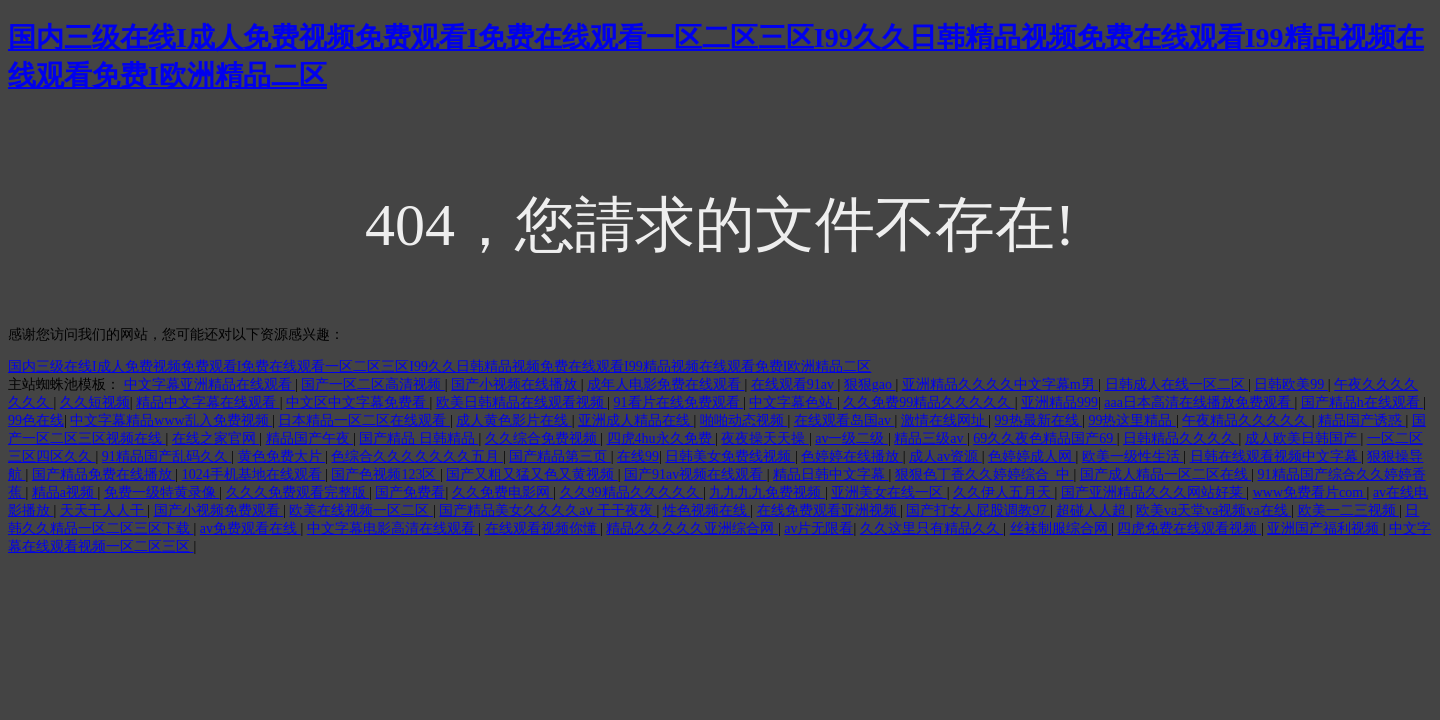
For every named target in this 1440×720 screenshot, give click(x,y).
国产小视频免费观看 (219, 510)
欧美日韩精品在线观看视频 (522, 402)
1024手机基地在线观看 (254, 474)
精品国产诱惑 (1362, 420)
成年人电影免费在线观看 (666, 384)
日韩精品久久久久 (1181, 438)
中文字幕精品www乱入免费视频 (171, 420)
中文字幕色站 (793, 402)
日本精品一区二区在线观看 (364, 420)
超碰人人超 (1093, 510)
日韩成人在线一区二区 (1177, 384)
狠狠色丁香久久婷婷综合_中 (984, 474)
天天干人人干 (104, 510)
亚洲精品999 (1059, 402)
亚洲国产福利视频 (1325, 528)
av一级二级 (851, 438)
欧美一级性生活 (1133, 456)
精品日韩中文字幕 (831, 474)
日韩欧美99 (1291, 384)
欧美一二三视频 (1349, 510)
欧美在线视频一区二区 (361, 510)
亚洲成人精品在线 (636, 420)
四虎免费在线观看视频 (1189, 528)
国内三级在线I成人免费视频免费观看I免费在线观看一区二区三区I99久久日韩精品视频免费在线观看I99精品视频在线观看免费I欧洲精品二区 (439, 366)
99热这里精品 (1132, 420)
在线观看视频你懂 (543, 528)
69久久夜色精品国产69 (1045, 438)
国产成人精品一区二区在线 (1166, 474)
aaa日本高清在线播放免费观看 (1199, 402)
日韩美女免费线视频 (730, 456)
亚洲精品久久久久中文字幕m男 (1000, 384)
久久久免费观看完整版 (298, 492)
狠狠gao (870, 384)
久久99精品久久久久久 (632, 492)
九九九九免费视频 (767, 492)
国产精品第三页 (560, 456)
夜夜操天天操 (765, 438)
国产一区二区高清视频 (373, 384)
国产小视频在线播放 (516, 384)
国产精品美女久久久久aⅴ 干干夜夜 (547, 510)
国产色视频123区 (385, 474)
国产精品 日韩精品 (418, 438)
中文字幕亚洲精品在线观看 (210, 384)
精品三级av (930, 438)
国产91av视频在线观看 (695, 474)
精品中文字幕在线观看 (208, 402)
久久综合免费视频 (543, 438)
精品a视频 (65, 492)
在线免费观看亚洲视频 (829, 510)
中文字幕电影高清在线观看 (393, 528)
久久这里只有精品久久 (932, 528)
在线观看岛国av (844, 420)
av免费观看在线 (250, 528)
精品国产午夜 (310, 438)
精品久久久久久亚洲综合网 (692, 528)
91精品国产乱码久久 (167, 456)
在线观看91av (794, 384)
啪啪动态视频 (744, 420)
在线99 (638, 456)
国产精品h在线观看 (1362, 402)
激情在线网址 (945, 420)
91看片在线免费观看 (679, 402)
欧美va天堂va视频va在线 (1213, 510)
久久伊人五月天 (1004, 492)
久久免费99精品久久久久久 (929, 402)
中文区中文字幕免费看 (358, 402)
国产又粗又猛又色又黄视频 (532, 474)
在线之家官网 (216, 438)
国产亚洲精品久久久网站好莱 (1154, 492)
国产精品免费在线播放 (104, 474)
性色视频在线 (707, 510)
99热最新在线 (1039, 420)
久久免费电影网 (503, 492)
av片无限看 (818, 528)
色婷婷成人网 (1032, 456)
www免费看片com (1310, 492)
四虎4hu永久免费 (661, 438)
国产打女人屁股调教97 (978, 510)
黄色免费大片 (282, 456)
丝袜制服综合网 (1061, 528)
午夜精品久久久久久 (1247, 420)
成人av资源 (945, 456)
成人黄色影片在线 (514, 420)
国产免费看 (410, 492)
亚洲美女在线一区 (889, 492)
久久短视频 (95, 402)
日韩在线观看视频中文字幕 (1276, 456)
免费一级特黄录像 (162, 492)
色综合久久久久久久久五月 (417, 456)
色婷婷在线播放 (852, 456)
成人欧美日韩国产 (1303, 438)
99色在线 (36, 420)
